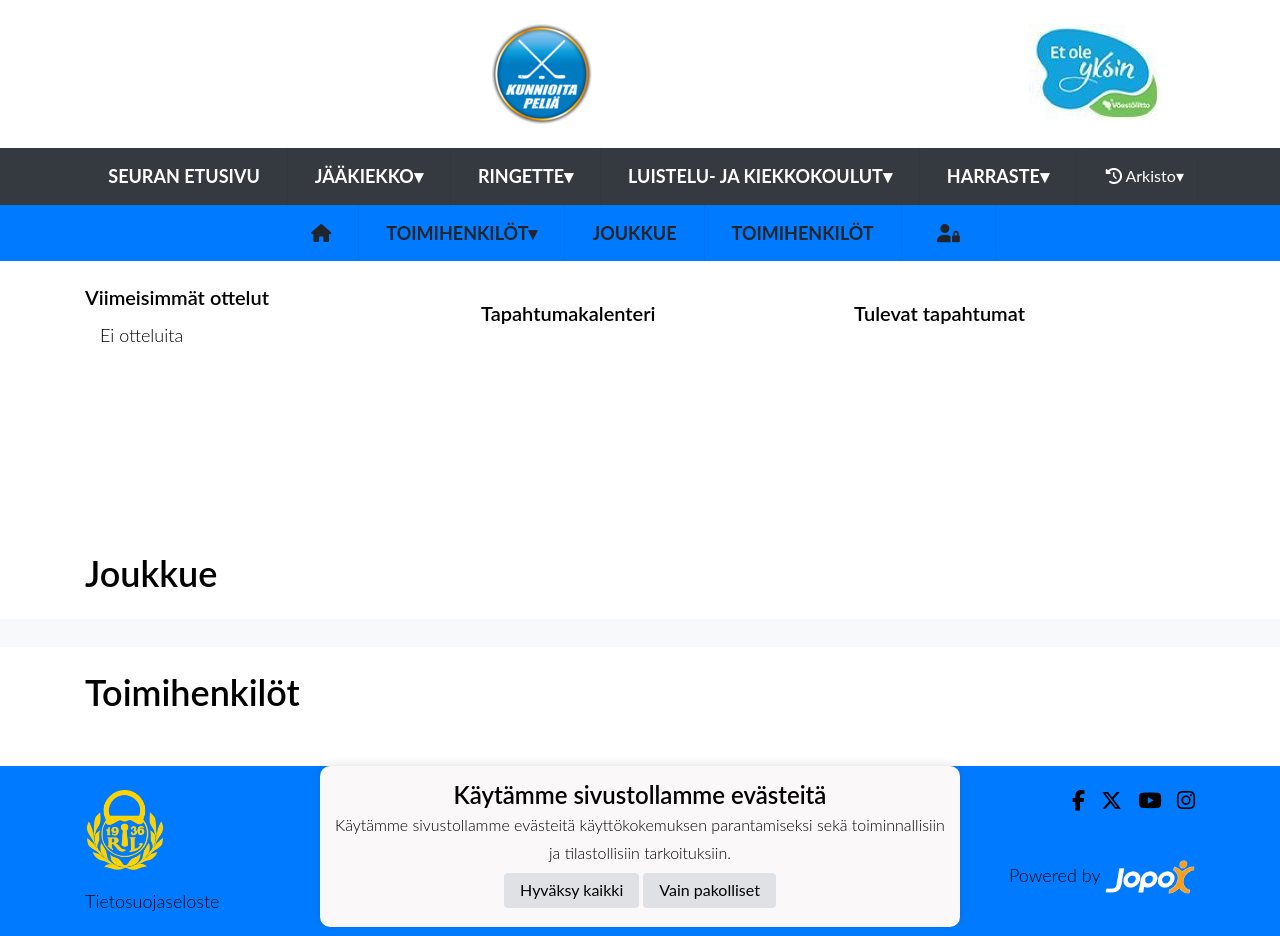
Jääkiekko (369, 176)
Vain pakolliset (709, 889)
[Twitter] (1103, 800)
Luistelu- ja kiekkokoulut (760, 176)
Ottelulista (134, 412)
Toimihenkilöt (461, 233)
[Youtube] (1141, 800)
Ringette (525, 176)
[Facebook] (1070, 800)
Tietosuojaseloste (152, 901)
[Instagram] (1178, 800)
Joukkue (634, 233)
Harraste (998, 176)
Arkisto (1145, 176)
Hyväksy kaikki (571, 889)
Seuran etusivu (184, 176)
